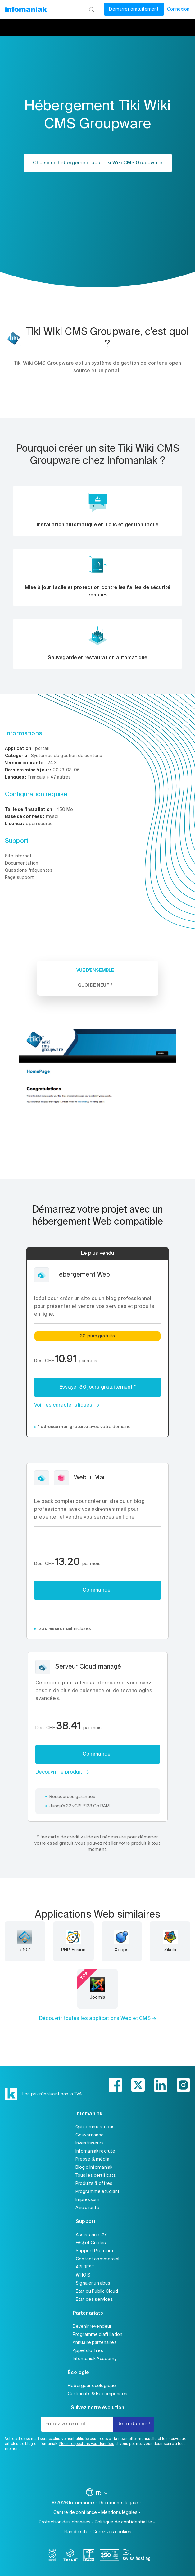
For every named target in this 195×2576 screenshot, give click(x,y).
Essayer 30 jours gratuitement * (97, 1387)
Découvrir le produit (58, 1772)
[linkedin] (160, 2085)
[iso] (109, 2556)
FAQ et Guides (91, 2243)
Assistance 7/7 (91, 2235)
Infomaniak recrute (95, 2151)
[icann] (70, 2556)
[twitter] (138, 2085)
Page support (19, 877)
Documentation (21, 863)
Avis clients (87, 2208)
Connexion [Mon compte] (178, 9)
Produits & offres (94, 2183)
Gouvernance (89, 2135)
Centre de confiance (75, 2512)
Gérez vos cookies (112, 2532)
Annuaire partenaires (95, 2343)
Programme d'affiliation (97, 2334)
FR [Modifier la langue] (102, 2493)
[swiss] (88, 2556)
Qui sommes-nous (95, 2127)
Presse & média (92, 2159)
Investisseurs (89, 2143)
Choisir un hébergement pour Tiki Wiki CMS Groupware (97, 163)
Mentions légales (119, 2512)
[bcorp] (52, 2556)
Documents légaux (118, 2503)
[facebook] (115, 2085)
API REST (85, 2267)
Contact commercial (97, 2259)
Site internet (18, 856)
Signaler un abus (93, 2283)
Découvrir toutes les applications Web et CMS (95, 2018)
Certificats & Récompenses (97, 2394)
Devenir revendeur (92, 2326)
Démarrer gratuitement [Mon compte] (134, 9)
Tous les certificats (95, 2175)
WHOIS (83, 2275)
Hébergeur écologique (92, 2386)
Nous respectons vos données (86, 2444)
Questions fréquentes (28, 870)
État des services (94, 2299)
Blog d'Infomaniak (94, 2167)
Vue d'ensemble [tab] (95, 970)
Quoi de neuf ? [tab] (95, 985)
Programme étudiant (97, 2192)
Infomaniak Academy (95, 2359)
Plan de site (76, 2532)
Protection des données (65, 2522)
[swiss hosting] (136, 2556)
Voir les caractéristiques (63, 1405)
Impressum (87, 2200)
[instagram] (183, 2085)
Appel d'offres (88, 2351)
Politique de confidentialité (123, 2522)
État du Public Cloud (97, 2291)
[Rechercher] (91, 9)
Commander (97, 1590)
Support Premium (94, 2251)
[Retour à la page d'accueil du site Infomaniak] (26, 9)
